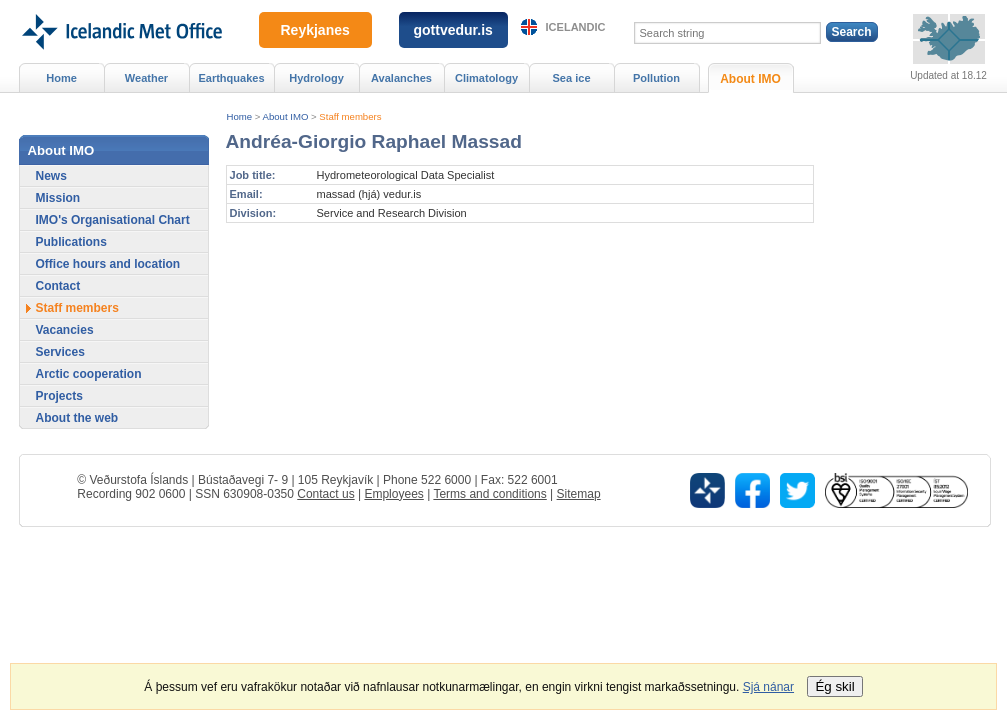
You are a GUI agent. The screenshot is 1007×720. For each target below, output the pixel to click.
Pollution (656, 78)
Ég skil (834, 686)
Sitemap (579, 494)
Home (240, 116)
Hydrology (316, 78)
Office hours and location (108, 264)
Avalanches (401, 78)
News (51, 176)
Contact (58, 286)
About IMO (286, 116)
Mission (58, 198)
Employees (393, 494)
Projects (59, 396)
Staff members (350, 116)
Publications (71, 242)
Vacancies (65, 330)
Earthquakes (231, 78)
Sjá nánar (768, 687)
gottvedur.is (453, 30)
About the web (77, 418)
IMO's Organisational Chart (113, 220)
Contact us (325, 494)
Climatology (486, 78)
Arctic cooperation (89, 374)
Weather (146, 78)
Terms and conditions (489, 494)
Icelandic (576, 27)
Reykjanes (315, 30)
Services (60, 352)
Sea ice (571, 78)
